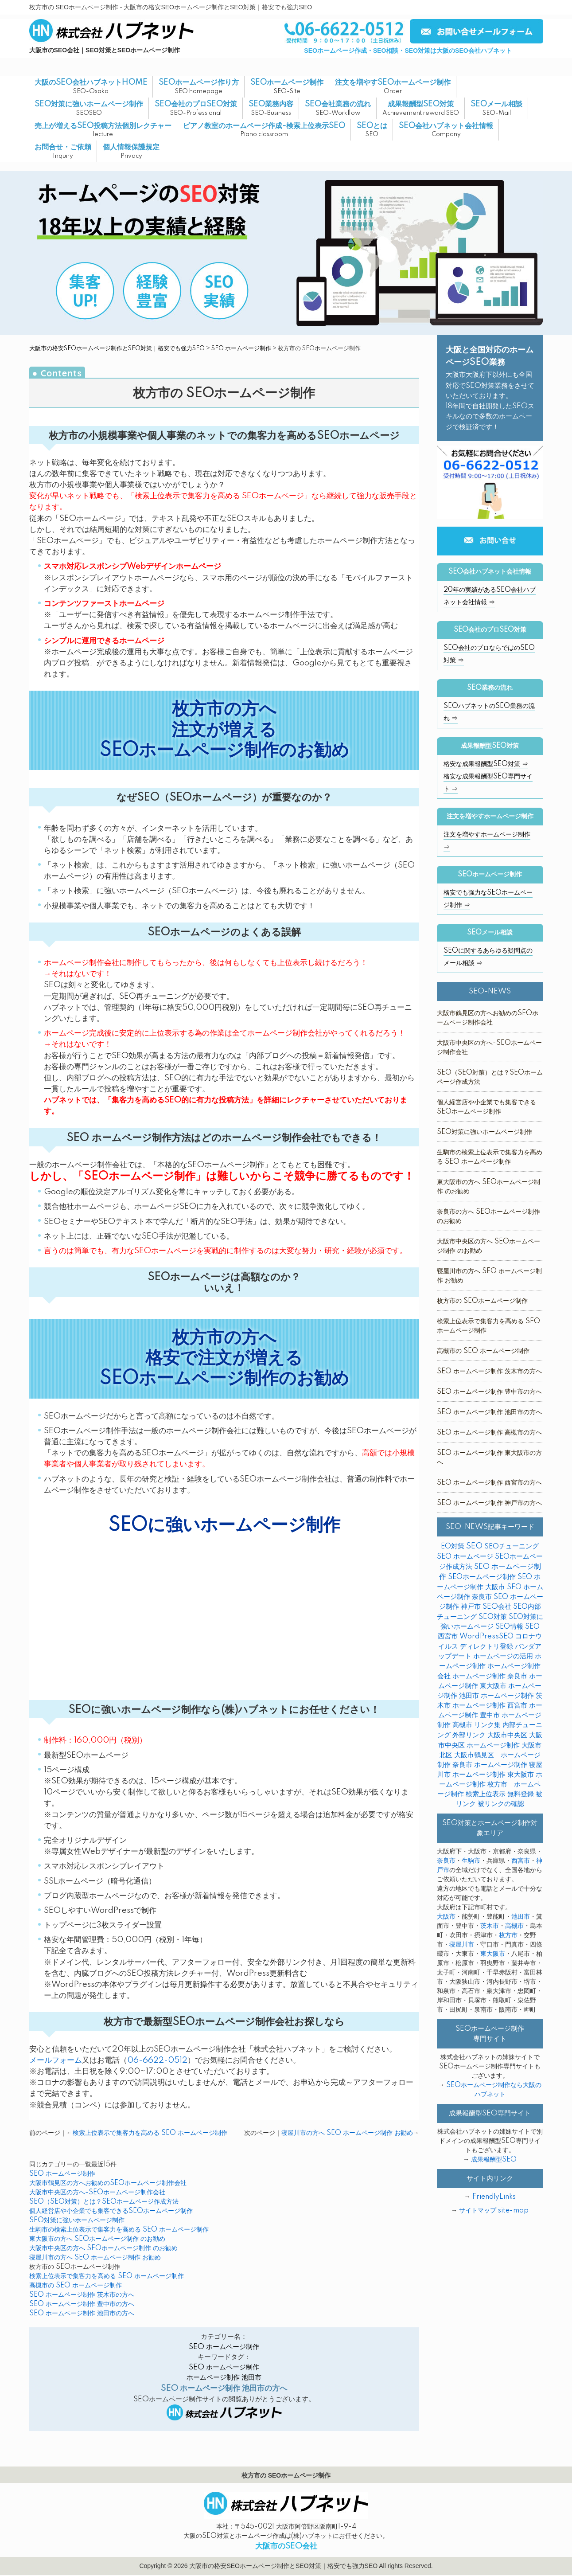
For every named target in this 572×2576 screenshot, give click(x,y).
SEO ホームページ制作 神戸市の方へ (489, 1503)
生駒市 (471, 1861)
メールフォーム (55, 2060)
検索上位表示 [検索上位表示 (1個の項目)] (486, 1794)
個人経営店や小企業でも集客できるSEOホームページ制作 (111, 2211)
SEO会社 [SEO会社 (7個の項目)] (497, 1606)
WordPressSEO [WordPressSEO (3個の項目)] (486, 1636)
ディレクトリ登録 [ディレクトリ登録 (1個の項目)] (486, 1646)
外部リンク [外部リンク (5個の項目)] (469, 1735)
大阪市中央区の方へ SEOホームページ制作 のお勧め (103, 2248)
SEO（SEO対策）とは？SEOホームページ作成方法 (104, 2201)
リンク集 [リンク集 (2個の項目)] (487, 1725)
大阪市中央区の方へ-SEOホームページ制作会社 (97, 2192)
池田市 (520, 1916)
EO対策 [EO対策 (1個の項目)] (452, 1546)
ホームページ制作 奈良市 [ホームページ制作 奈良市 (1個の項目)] (489, 1676)
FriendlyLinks (494, 2197)
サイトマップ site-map (494, 2210)
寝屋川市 (461, 1944)
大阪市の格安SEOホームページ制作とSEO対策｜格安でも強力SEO (117, 348)
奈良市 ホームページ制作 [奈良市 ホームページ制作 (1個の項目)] (489, 1765)
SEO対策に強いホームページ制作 (77, 2220)
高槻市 (514, 1926)
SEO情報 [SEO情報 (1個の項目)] (509, 1626)
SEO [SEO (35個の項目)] (474, 1546)
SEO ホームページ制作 (241, 348)
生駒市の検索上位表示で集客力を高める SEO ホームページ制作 (119, 2229)
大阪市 (446, 1916)
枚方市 (508, 1935)
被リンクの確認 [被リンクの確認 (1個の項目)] (501, 1804)
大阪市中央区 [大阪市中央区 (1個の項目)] (507, 1735)
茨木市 (489, 1926)
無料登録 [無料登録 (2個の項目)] (520, 1794)
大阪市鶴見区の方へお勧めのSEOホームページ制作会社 (108, 2183)
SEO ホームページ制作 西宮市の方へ (489, 1482)
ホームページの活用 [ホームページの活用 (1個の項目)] (503, 1656)
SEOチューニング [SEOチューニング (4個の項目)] (511, 1546)
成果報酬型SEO (494, 2159)
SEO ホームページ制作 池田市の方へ (81, 2313)
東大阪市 (492, 1954)
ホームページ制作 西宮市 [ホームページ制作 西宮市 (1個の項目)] (489, 1705)
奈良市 (446, 1861)
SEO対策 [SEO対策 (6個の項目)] (493, 1617)
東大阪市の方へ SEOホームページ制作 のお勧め (97, 2239)
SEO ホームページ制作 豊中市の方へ (81, 2304)
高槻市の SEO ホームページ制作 (75, 2285)
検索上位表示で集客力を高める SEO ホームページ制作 (150, 2133)
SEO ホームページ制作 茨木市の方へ (81, 2294)
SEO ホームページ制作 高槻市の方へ (489, 1432)
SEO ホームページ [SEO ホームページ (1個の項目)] (465, 1556)
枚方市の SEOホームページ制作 (482, 1301)
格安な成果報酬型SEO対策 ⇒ (486, 764)
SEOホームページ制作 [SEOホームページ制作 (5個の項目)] (482, 1577)
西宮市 (520, 1861)
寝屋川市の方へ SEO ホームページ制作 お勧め (347, 2133)
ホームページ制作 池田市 (224, 2377)
